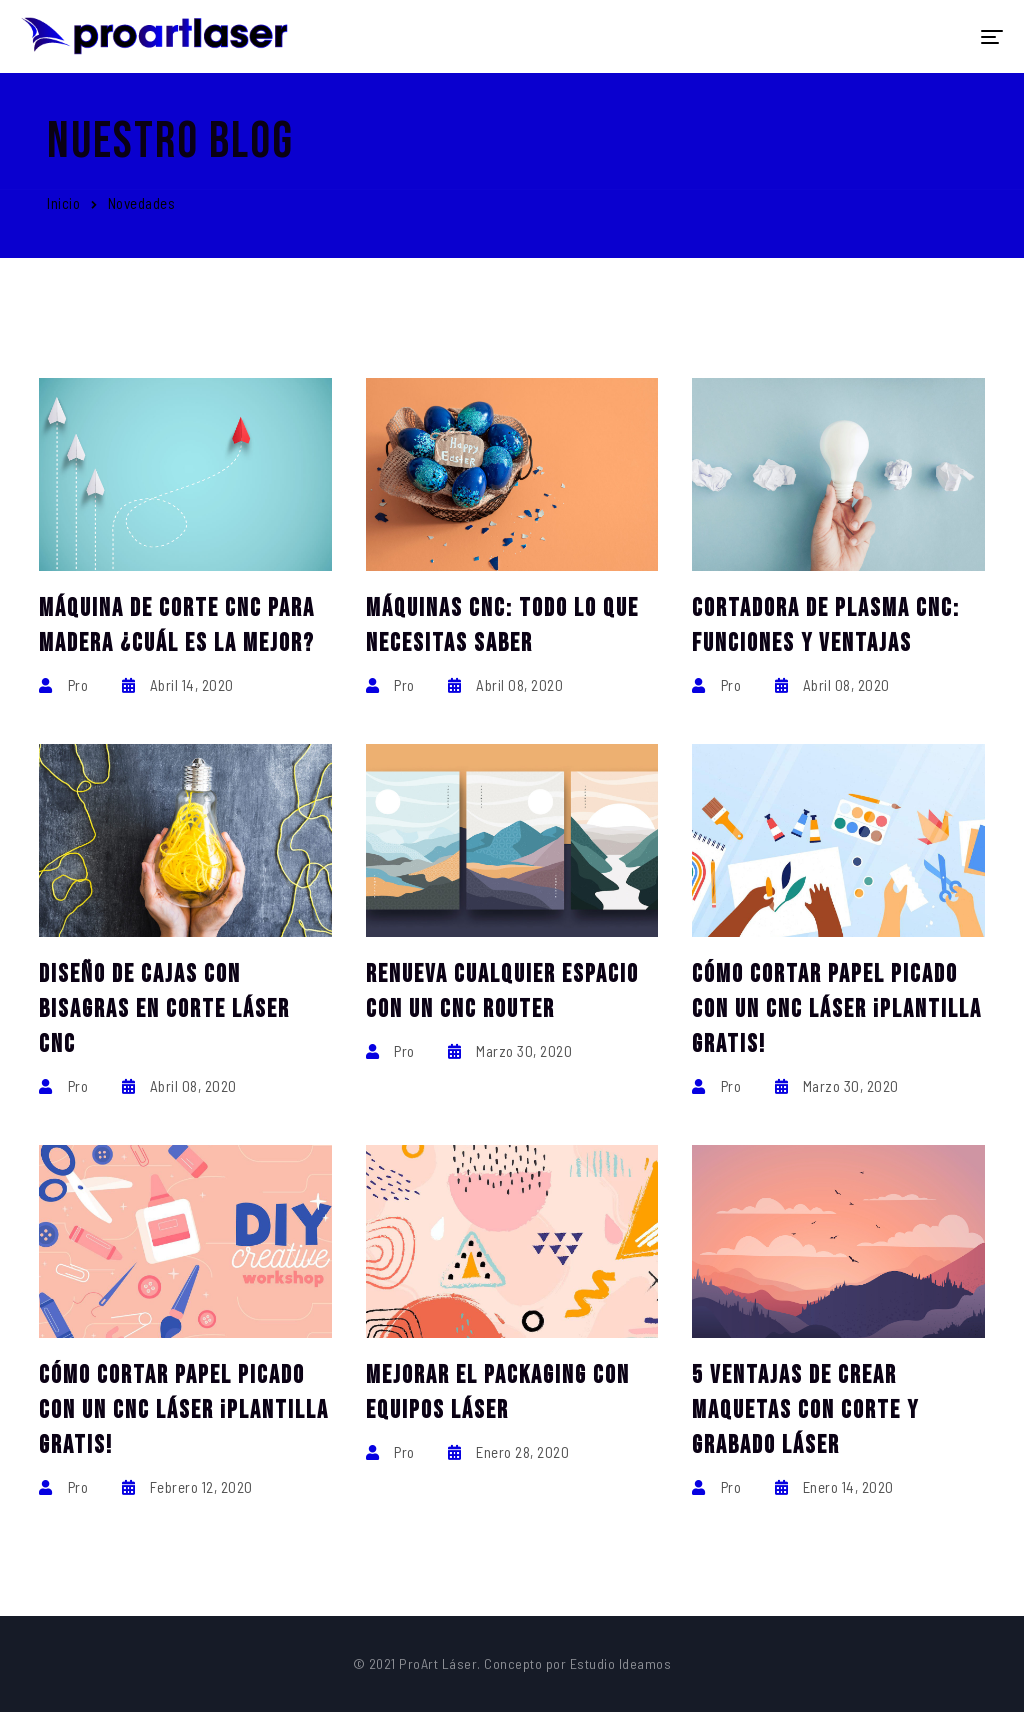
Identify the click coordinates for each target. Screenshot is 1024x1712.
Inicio (63, 203)
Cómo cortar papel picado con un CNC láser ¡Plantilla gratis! (837, 1009)
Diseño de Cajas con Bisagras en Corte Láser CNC (164, 1009)
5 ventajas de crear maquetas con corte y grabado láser (805, 1410)
